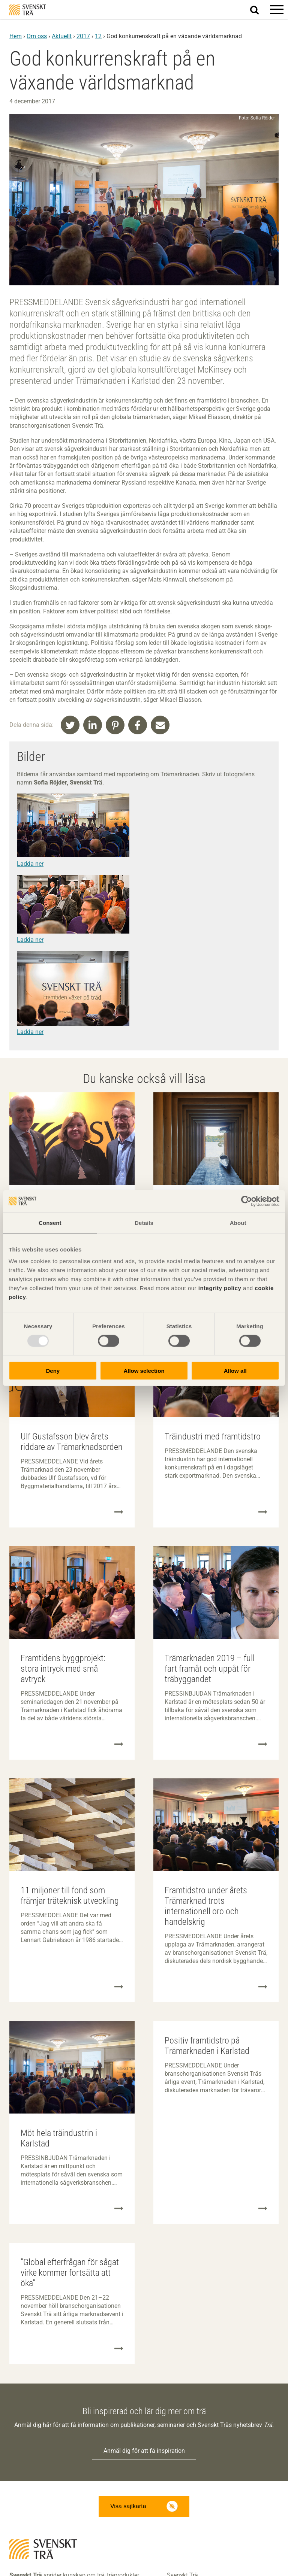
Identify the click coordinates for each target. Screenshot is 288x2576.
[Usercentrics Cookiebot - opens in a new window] (246, 1201)
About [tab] (238, 1222)
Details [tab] (144, 1222)
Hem (15, 36)
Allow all (235, 1371)
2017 (83, 36)
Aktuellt (62, 36)
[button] (277, 9)
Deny (53, 1371)
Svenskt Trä (27, 9)
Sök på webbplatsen (259, 10)
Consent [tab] (50, 1222)
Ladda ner (30, 863)
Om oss (37, 36)
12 (98, 36)
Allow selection (143, 1371)
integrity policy (220, 1288)
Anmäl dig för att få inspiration (144, 2450)
